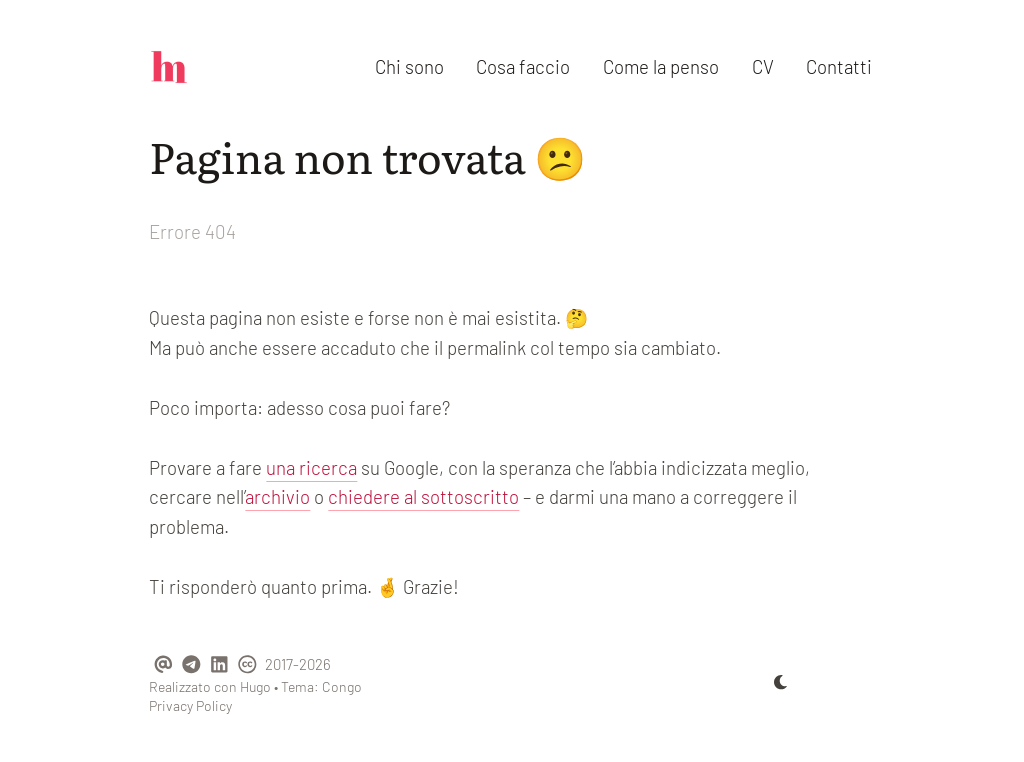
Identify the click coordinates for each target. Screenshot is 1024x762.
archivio (277, 496)
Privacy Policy (190, 705)
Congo (342, 686)
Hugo (255, 686)
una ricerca (311, 467)
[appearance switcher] (781, 682)
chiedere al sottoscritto (423, 496)
